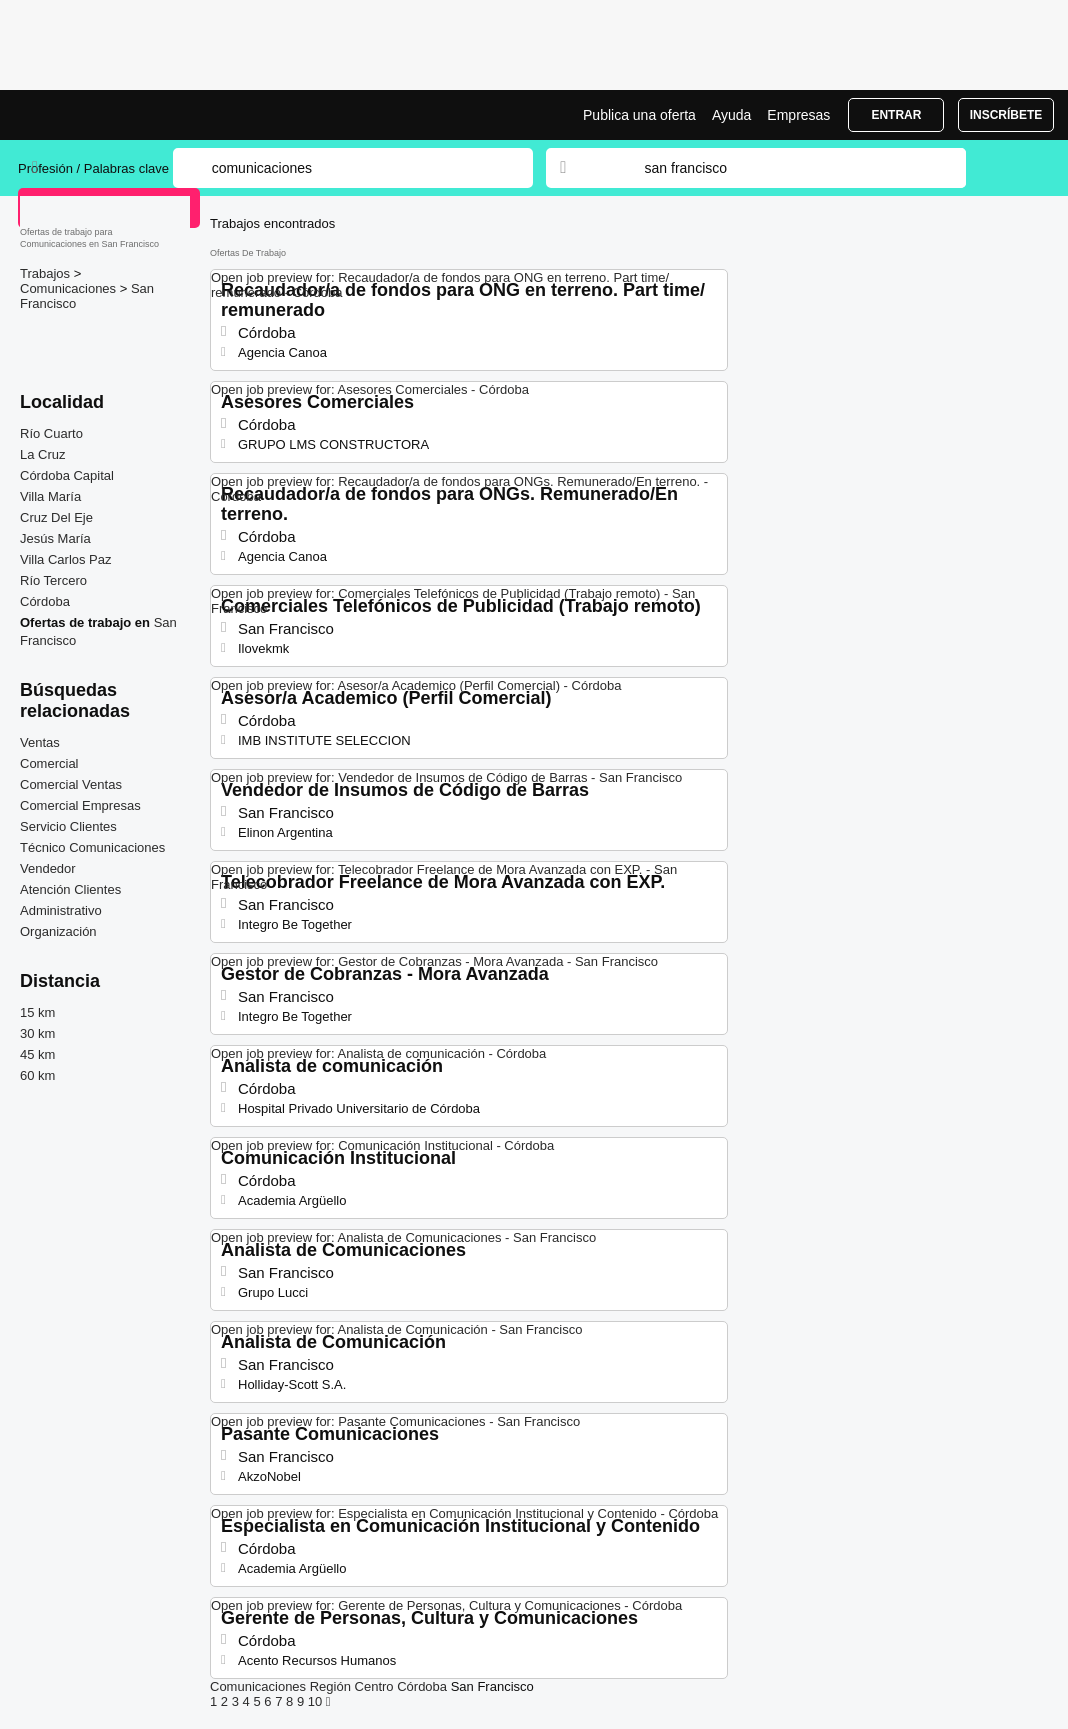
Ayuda (731, 115)
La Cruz (43, 454)
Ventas (40, 742)
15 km (37, 1012)
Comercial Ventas (71, 784)
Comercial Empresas (80, 805)
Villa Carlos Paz (66, 559)
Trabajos (47, 273)
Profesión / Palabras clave (93, 168)
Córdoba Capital (67, 475)
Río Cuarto (51, 433)
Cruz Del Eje (56, 517)
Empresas (798, 115)
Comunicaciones (70, 288)
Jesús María (55, 538)
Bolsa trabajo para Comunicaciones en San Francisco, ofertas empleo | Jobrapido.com (93, 115)
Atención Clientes (70, 889)
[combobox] (786, 168)
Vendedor (48, 868)
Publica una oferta (639, 115)
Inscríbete (1006, 115)
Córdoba (45, 601)
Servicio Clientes (68, 826)
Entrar (896, 115)
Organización (58, 931)
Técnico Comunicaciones (92, 847)
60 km (37, 1075)
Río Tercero (53, 580)
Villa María (50, 496)
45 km (37, 1054)
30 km (37, 1033)
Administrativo (61, 910)
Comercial (49, 763)
